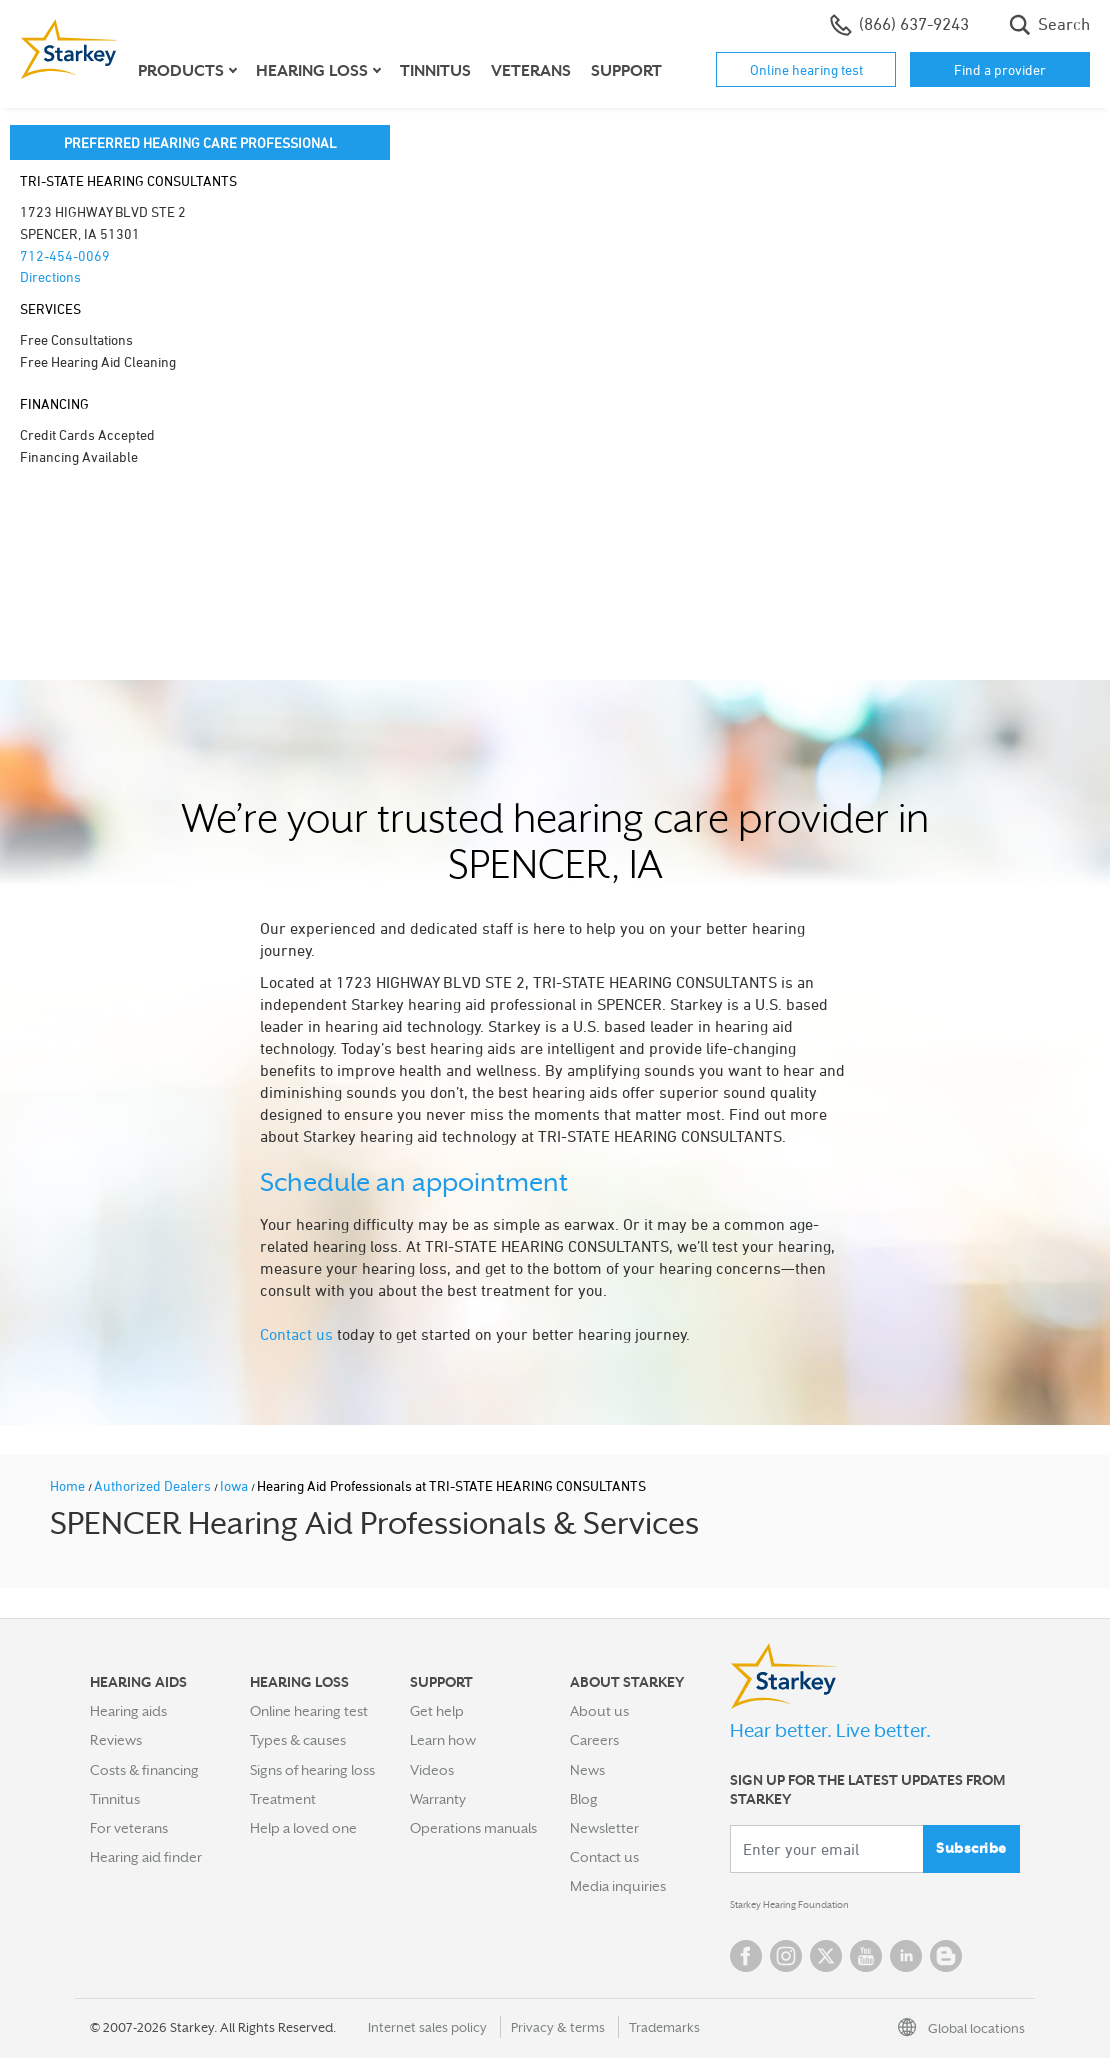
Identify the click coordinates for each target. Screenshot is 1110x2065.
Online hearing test (806, 69)
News (587, 1770)
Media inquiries (618, 1886)
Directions (50, 276)
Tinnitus (435, 71)
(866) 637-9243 (899, 25)
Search (1049, 25)
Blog (584, 1799)
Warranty (438, 1799)
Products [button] (181, 71)
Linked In (906, 1963)
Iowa (235, 1485)
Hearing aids (128, 1711)
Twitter (826, 1963)
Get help (437, 1711)
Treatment (283, 1799)
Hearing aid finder (146, 1857)
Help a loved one (303, 1828)
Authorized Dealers (154, 1485)
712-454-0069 (65, 255)
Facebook (746, 1963)
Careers (594, 1740)
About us (599, 1711)
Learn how (443, 1740)
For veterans (129, 1828)
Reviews (116, 1740)
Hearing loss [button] (312, 71)
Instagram (786, 1963)
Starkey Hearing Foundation (817, 1909)
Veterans (531, 71)
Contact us (296, 1334)
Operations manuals (473, 1828)
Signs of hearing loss (312, 1770)
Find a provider (1000, 69)
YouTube (866, 1963)
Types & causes (298, 1740)
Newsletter (604, 1828)
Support (626, 71)
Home (69, 1485)
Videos (432, 1770)
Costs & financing (144, 1770)
